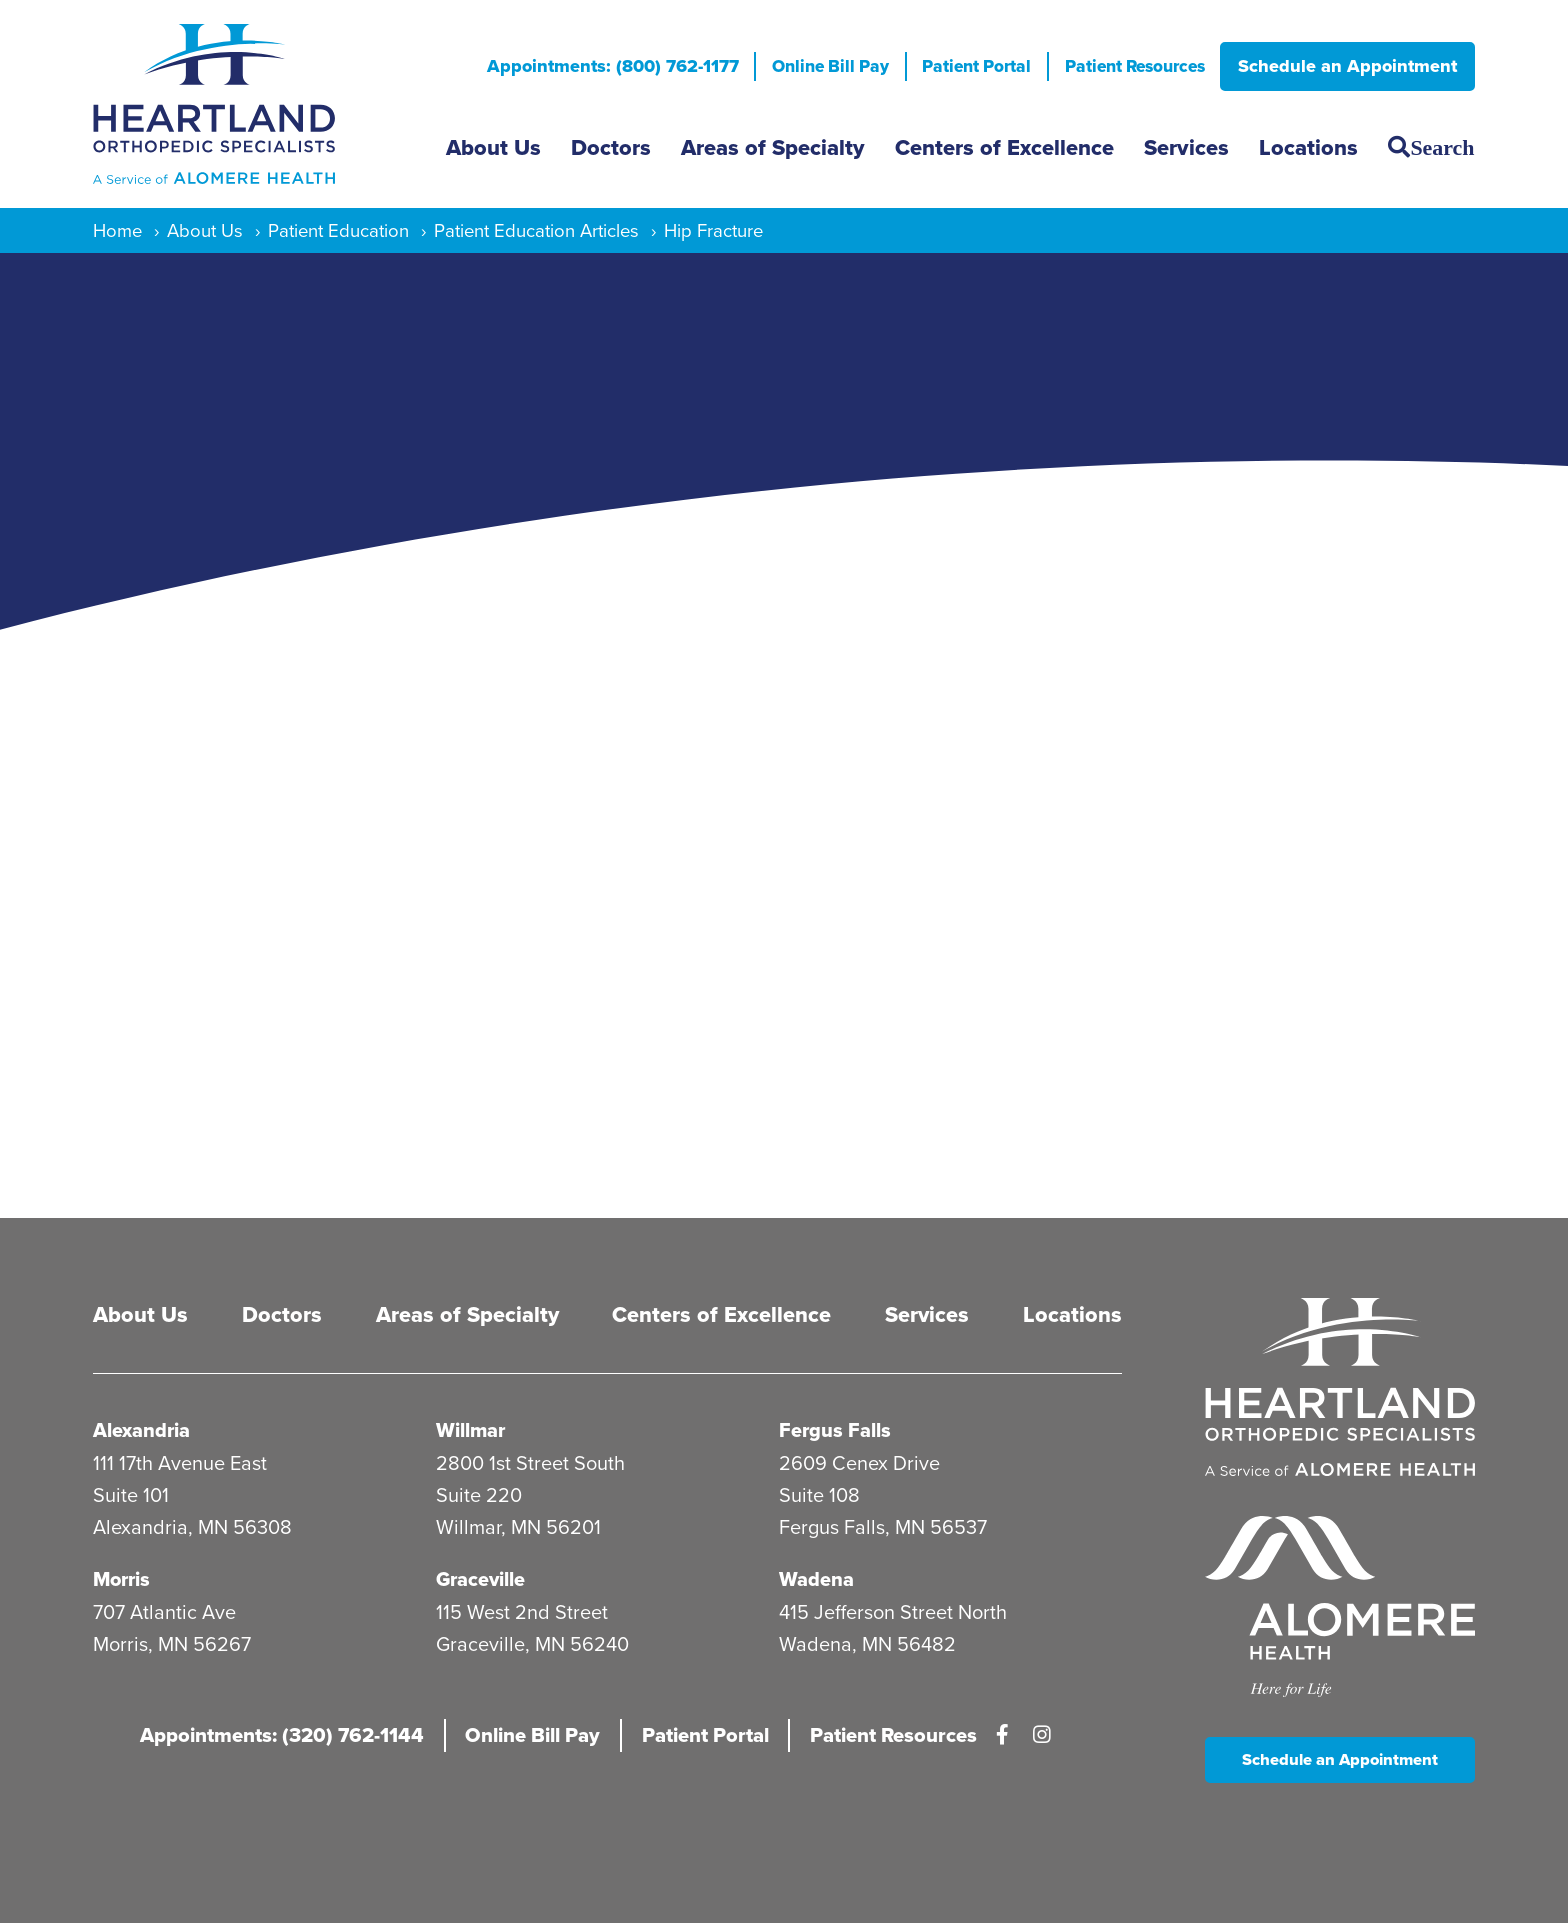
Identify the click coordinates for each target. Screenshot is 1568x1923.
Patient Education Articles (536, 230)
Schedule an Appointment (1347, 66)
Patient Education (338, 230)
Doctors (611, 147)
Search (1442, 147)
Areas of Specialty (773, 147)
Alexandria (142, 1431)
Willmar (471, 1431)
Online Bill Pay (810, 66)
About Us (493, 147)
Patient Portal (962, 66)
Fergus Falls (835, 1431)
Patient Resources (1129, 66)
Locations (1308, 147)
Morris (123, 1579)
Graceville (481, 1579)
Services (1186, 147)
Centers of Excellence (1004, 147)
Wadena (816, 1579)
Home (117, 230)
